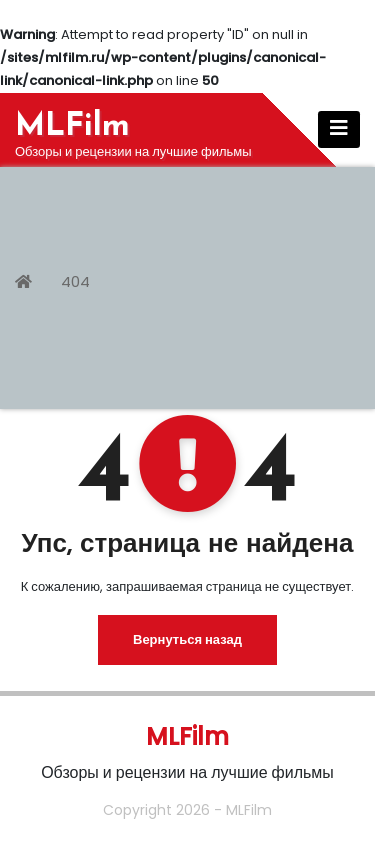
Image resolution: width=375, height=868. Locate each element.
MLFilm (72, 127)
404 (75, 281)
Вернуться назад (187, 639)
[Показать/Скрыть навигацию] (339, 129)
